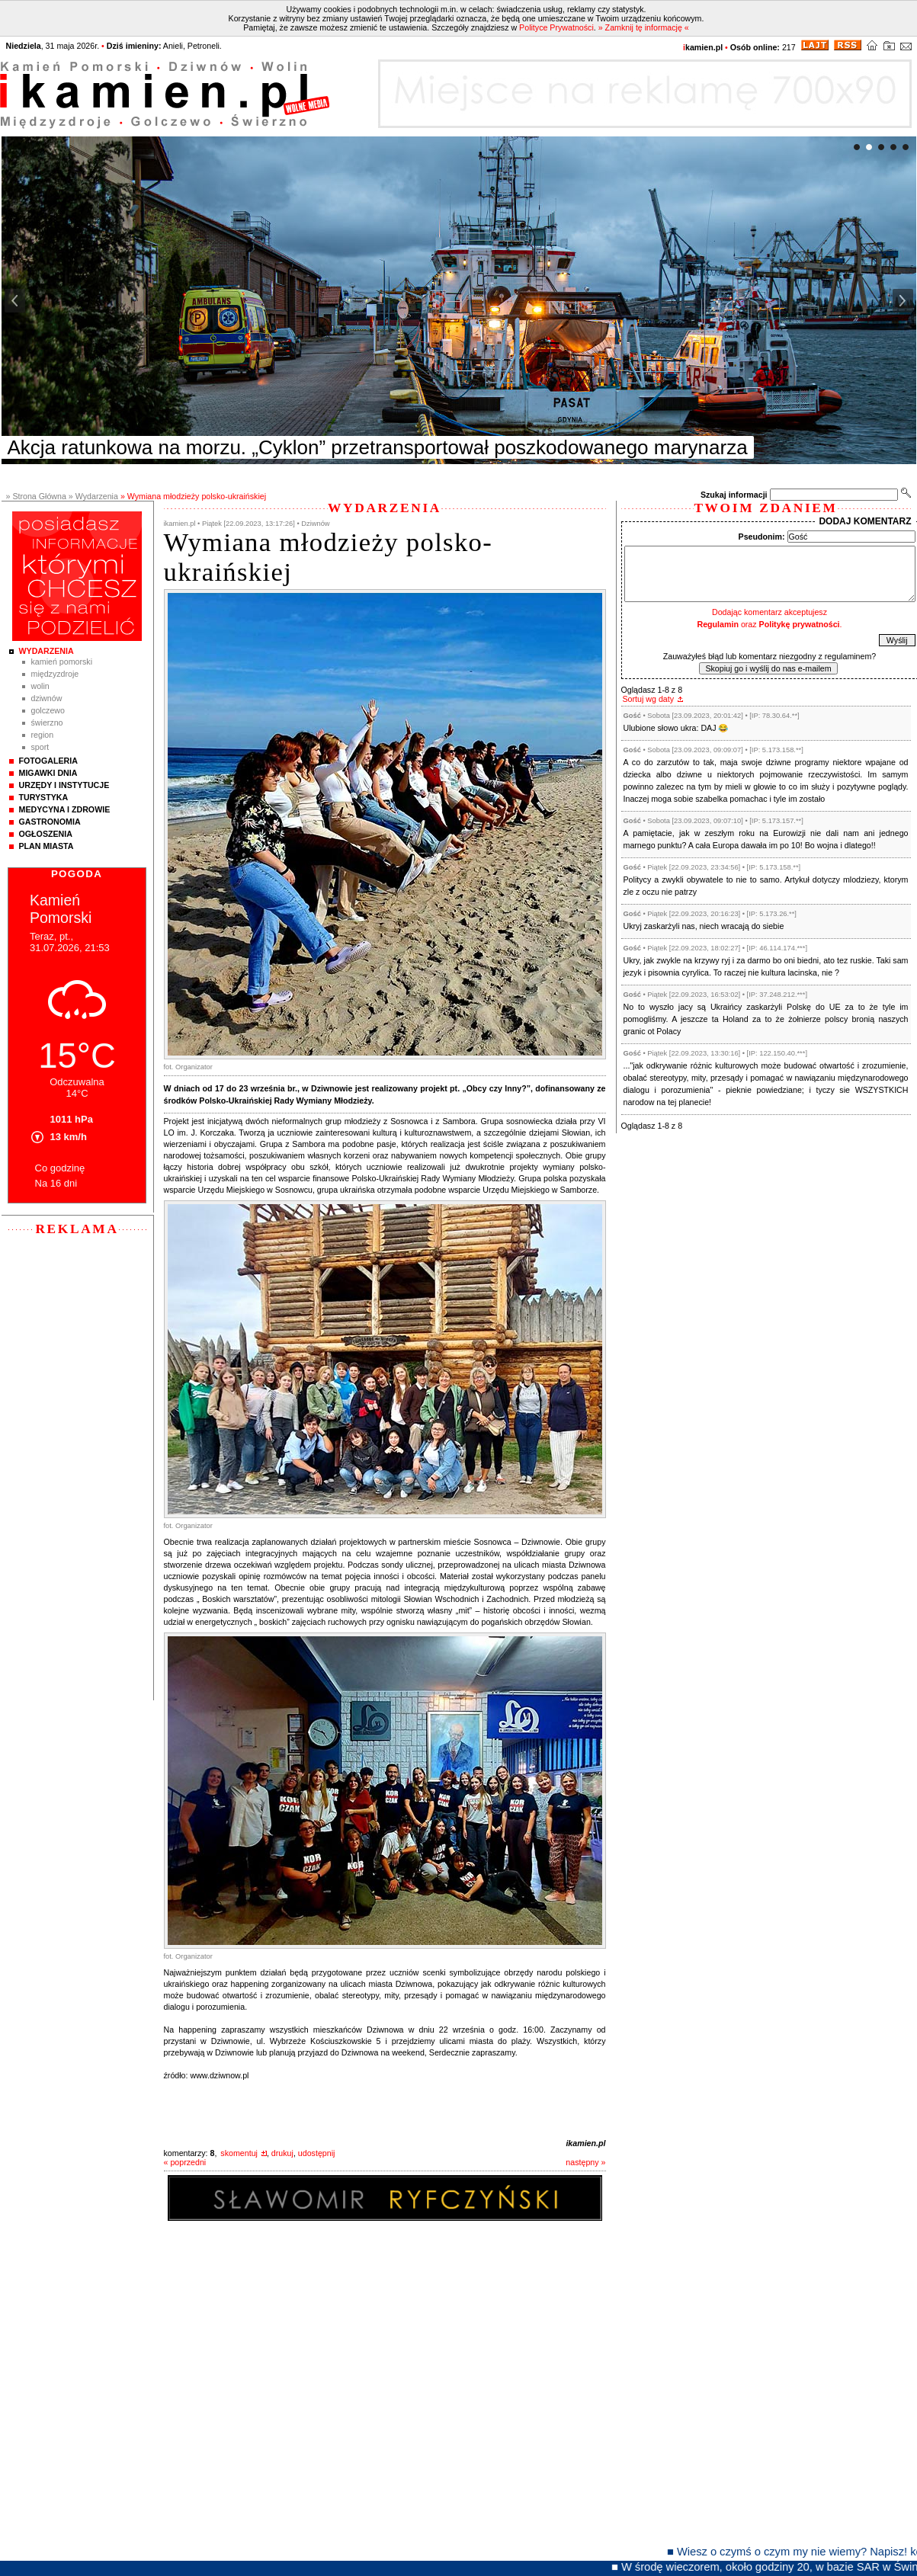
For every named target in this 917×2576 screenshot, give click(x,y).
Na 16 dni (56, 1183)
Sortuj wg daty (649, 698)
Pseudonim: (762, 536)
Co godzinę (60, 1168)
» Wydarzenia (93, 496)
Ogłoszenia (45, 833)
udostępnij (316, 2153)
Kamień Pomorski (62, 661)
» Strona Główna (36, 496)
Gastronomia (50, 821)
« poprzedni (185, 2162)
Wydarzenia (46, 650)
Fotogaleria (48, 760)
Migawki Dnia (48, 772)
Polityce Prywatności (556, 27)
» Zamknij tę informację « (643, 27)
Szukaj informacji (734, 494)
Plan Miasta (46, 846)
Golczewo (48, 710)
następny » (585, 2162)
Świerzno (47, 722)
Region (42, 734)
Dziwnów (47, 698)
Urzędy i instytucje (64, 785)
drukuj (282, 2153)
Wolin (40, 685)
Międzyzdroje (55, 673)
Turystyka (44, 797)
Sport (40, 746)
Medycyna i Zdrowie (65, 809)
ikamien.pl (585, 2143)
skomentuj (239, 2153)
